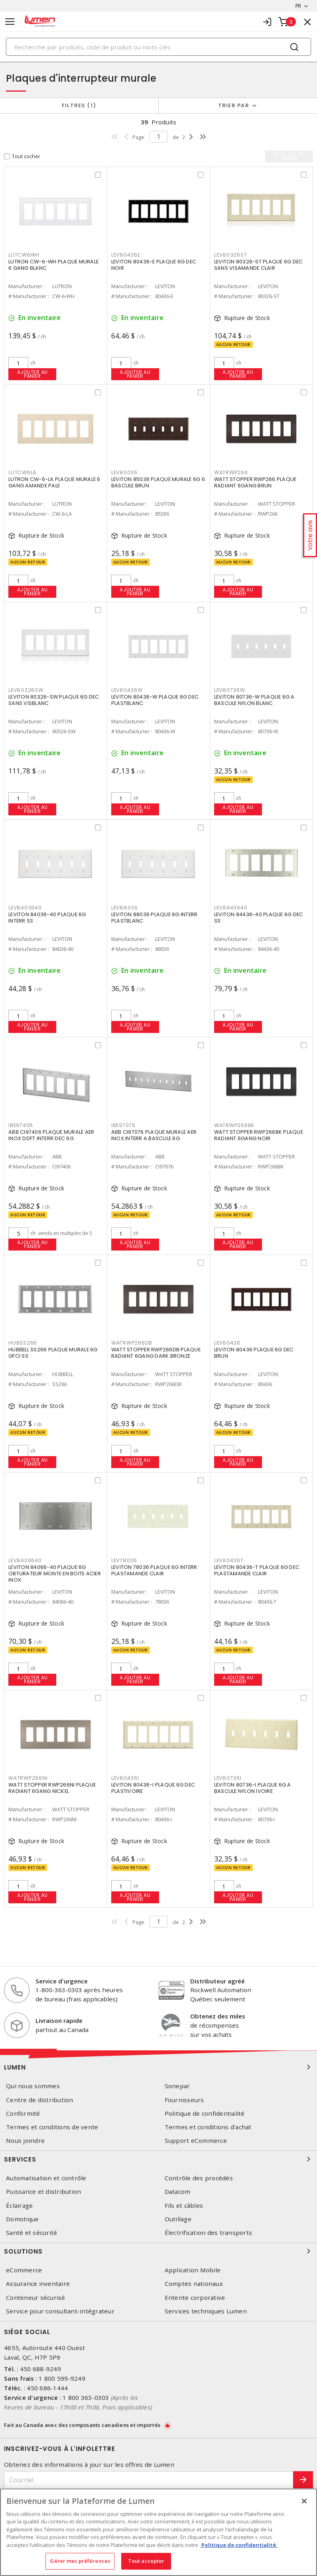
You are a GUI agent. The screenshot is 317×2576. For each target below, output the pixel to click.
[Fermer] (304, 2501)
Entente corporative (195, 2297)
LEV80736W (229, 690)
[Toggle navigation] (10, 21)
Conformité (23, 2113)
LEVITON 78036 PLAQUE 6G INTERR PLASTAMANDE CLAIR (154, 1570)
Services (158, 2159)
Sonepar (177, 2086)
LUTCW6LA (22, 472)
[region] (158, 2532)
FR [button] (298, 5)
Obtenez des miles (217, 2016)
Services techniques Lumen (206, 2311)
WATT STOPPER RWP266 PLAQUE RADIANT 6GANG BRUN (255, 482)
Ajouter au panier (32, 374)
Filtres (79, 105)
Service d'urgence (61, 1981)
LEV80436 (227, 1342)
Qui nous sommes (33, 2086)
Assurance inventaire (38, 2283)
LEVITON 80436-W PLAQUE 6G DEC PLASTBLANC (155, 700)
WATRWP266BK (234, 1125)
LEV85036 (124, 472)
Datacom (178, 2191)
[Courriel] (148, 2480)
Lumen (158, 2067)
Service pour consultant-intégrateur (60, 2311)
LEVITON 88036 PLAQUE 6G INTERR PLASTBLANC (154, 917)
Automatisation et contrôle (46, 2178)
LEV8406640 (25, 1560)
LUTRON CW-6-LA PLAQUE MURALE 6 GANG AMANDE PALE (54, 482)
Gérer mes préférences (80, 2560)
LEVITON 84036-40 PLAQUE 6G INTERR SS (47, 917)
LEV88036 (124, 907)
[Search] (158, 47)
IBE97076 (123, 1125)
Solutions (158, 2251)
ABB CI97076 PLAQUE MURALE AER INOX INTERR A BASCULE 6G (154, 1135)
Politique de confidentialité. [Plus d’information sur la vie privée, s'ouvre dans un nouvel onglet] (239, 2545)
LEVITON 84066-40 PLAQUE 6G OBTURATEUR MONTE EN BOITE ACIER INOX (54, 1573)
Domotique (22, 2219)
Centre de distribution (39, 2100)
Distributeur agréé (217, 1981)
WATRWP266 (231, 472)
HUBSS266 (22, 1342)
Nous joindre (25, 2140)
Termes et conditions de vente (52, 2127)
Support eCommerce (196, 2140)
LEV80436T (229, 1560)
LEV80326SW (25, 690)
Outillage (178, 2219)
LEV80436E (125, 254)
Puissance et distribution (43, 2191)
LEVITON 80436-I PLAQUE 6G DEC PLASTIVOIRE (153, 1788)
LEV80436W (127, 690)
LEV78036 (124, 1560)
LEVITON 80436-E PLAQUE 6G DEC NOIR (153, 264)
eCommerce (24, 2270)
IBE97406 (20, 1125)
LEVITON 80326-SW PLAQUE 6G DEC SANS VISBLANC (53, 700)
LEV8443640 (231, 907)
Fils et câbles (184, 2205)
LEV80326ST (230, 254)
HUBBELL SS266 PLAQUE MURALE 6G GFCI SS (53, 1352)
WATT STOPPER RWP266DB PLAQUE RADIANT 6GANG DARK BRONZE (156, 1352)
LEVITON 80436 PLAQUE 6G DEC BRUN (254, 1352)
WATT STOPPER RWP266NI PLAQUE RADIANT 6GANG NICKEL (52, 1788)
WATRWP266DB (131, 1342)
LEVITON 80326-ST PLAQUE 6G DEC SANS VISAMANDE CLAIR (258, 264)
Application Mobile (193, 2270)
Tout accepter (146, 2560)
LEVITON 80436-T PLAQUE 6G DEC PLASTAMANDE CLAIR (256, 1570)
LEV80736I (228, 1778)
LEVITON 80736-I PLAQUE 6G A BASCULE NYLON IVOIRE (252, 1788)
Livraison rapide (59, 2020)
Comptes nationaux (194, 2283)
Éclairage (19, 2205)
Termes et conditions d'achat (208, 2127)
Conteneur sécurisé (35, 2297)
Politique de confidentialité (205, 2113)
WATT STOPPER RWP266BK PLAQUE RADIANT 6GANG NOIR (258, 1135)
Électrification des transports (208, 2232)
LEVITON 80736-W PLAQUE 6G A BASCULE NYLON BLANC (254, 700)
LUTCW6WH (23, 254)
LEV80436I (125, 1778)
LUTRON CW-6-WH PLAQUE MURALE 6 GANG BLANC (53, 264)
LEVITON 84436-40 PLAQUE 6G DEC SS (258, 917)
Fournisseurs (184, 2100)
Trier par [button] (233, 105)
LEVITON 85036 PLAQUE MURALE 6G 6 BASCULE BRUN (158, 482)
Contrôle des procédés (199, 2178)
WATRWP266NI (27, 1778)
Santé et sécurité (31, 2232)
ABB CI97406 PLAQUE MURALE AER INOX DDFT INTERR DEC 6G (51, 1135)
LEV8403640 (25, 907)
